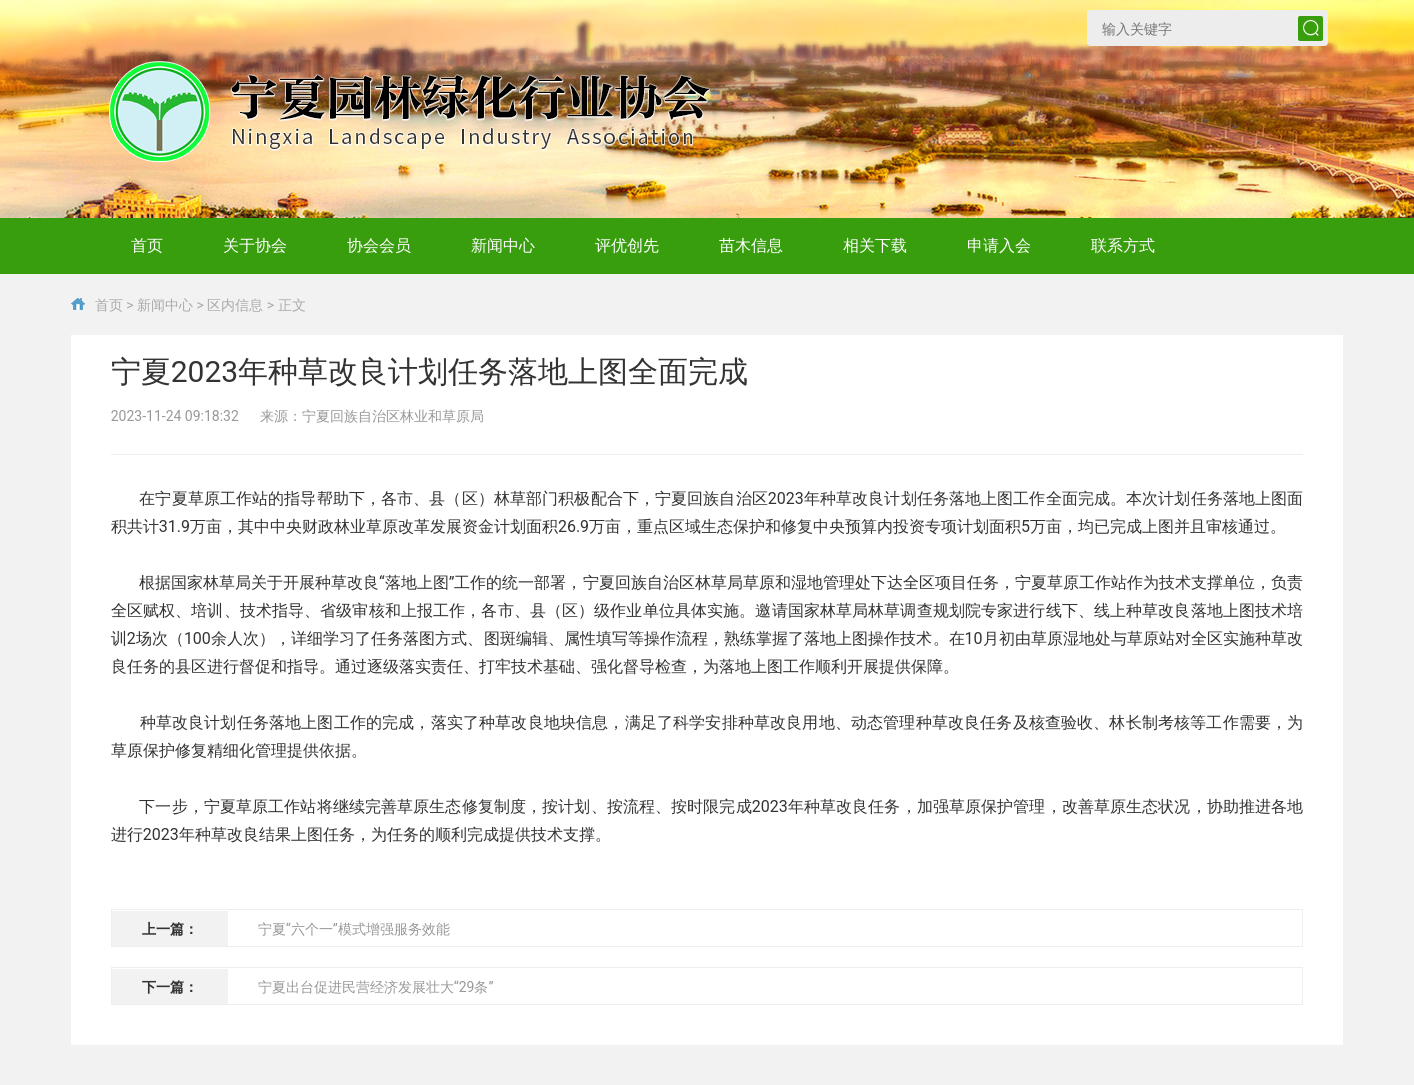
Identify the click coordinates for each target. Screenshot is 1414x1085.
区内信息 (235, 305)
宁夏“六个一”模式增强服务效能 (354, 929)
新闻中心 (165, 305)
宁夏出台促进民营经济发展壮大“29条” (376, 987)
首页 (109, 305)
